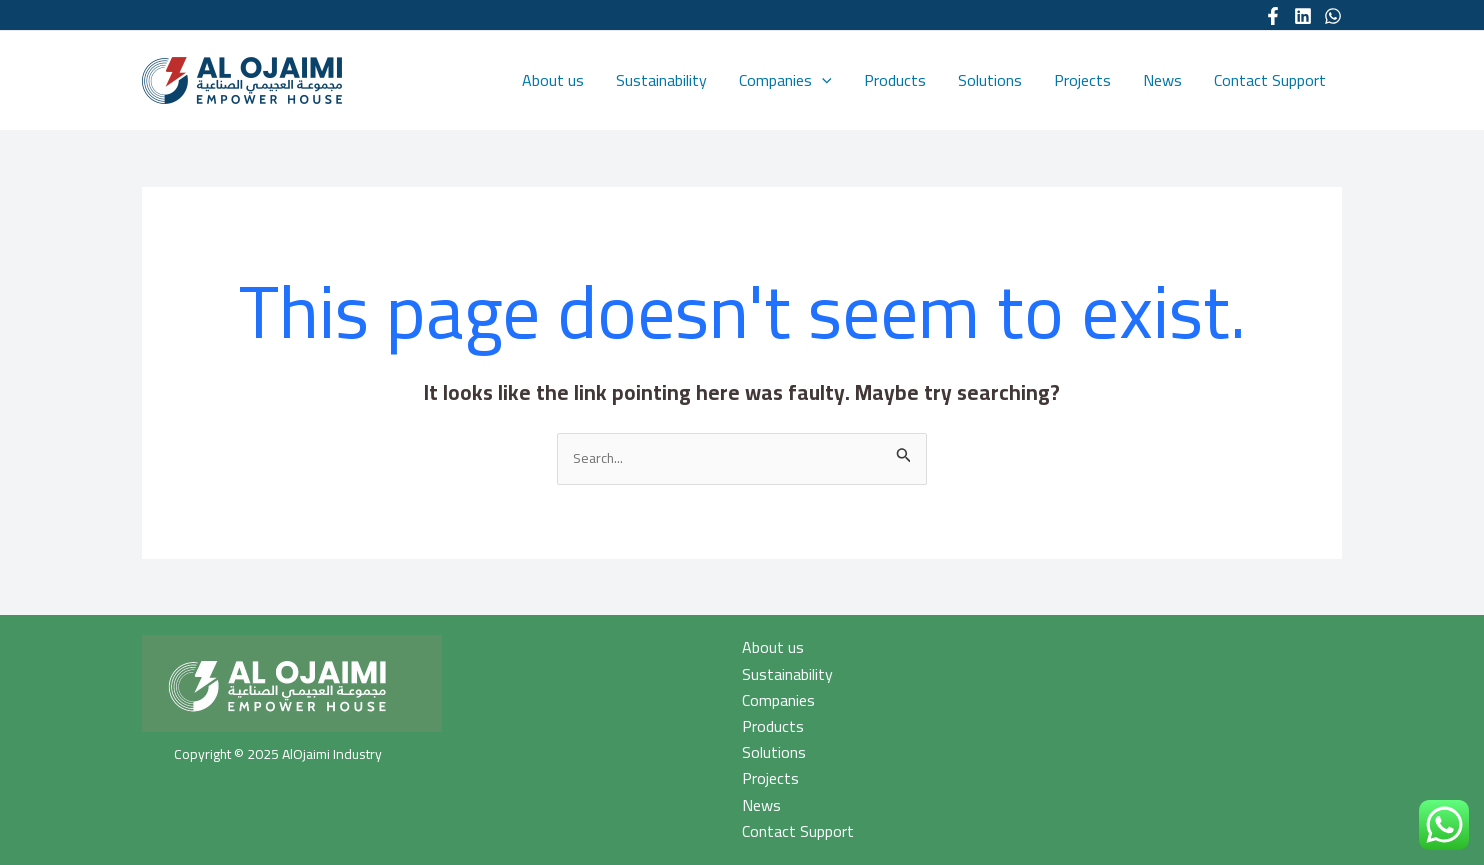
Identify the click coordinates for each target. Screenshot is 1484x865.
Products (895, 80)
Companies (785, 80)
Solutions (990, 80)
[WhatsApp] (1333, 16)
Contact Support (1270, 80)
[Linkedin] (1303, 16)
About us (553, 80)
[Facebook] (1273, 16)
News (1162, 80)
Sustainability (661, 80)
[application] (822, 80)
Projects (1082, 80)
